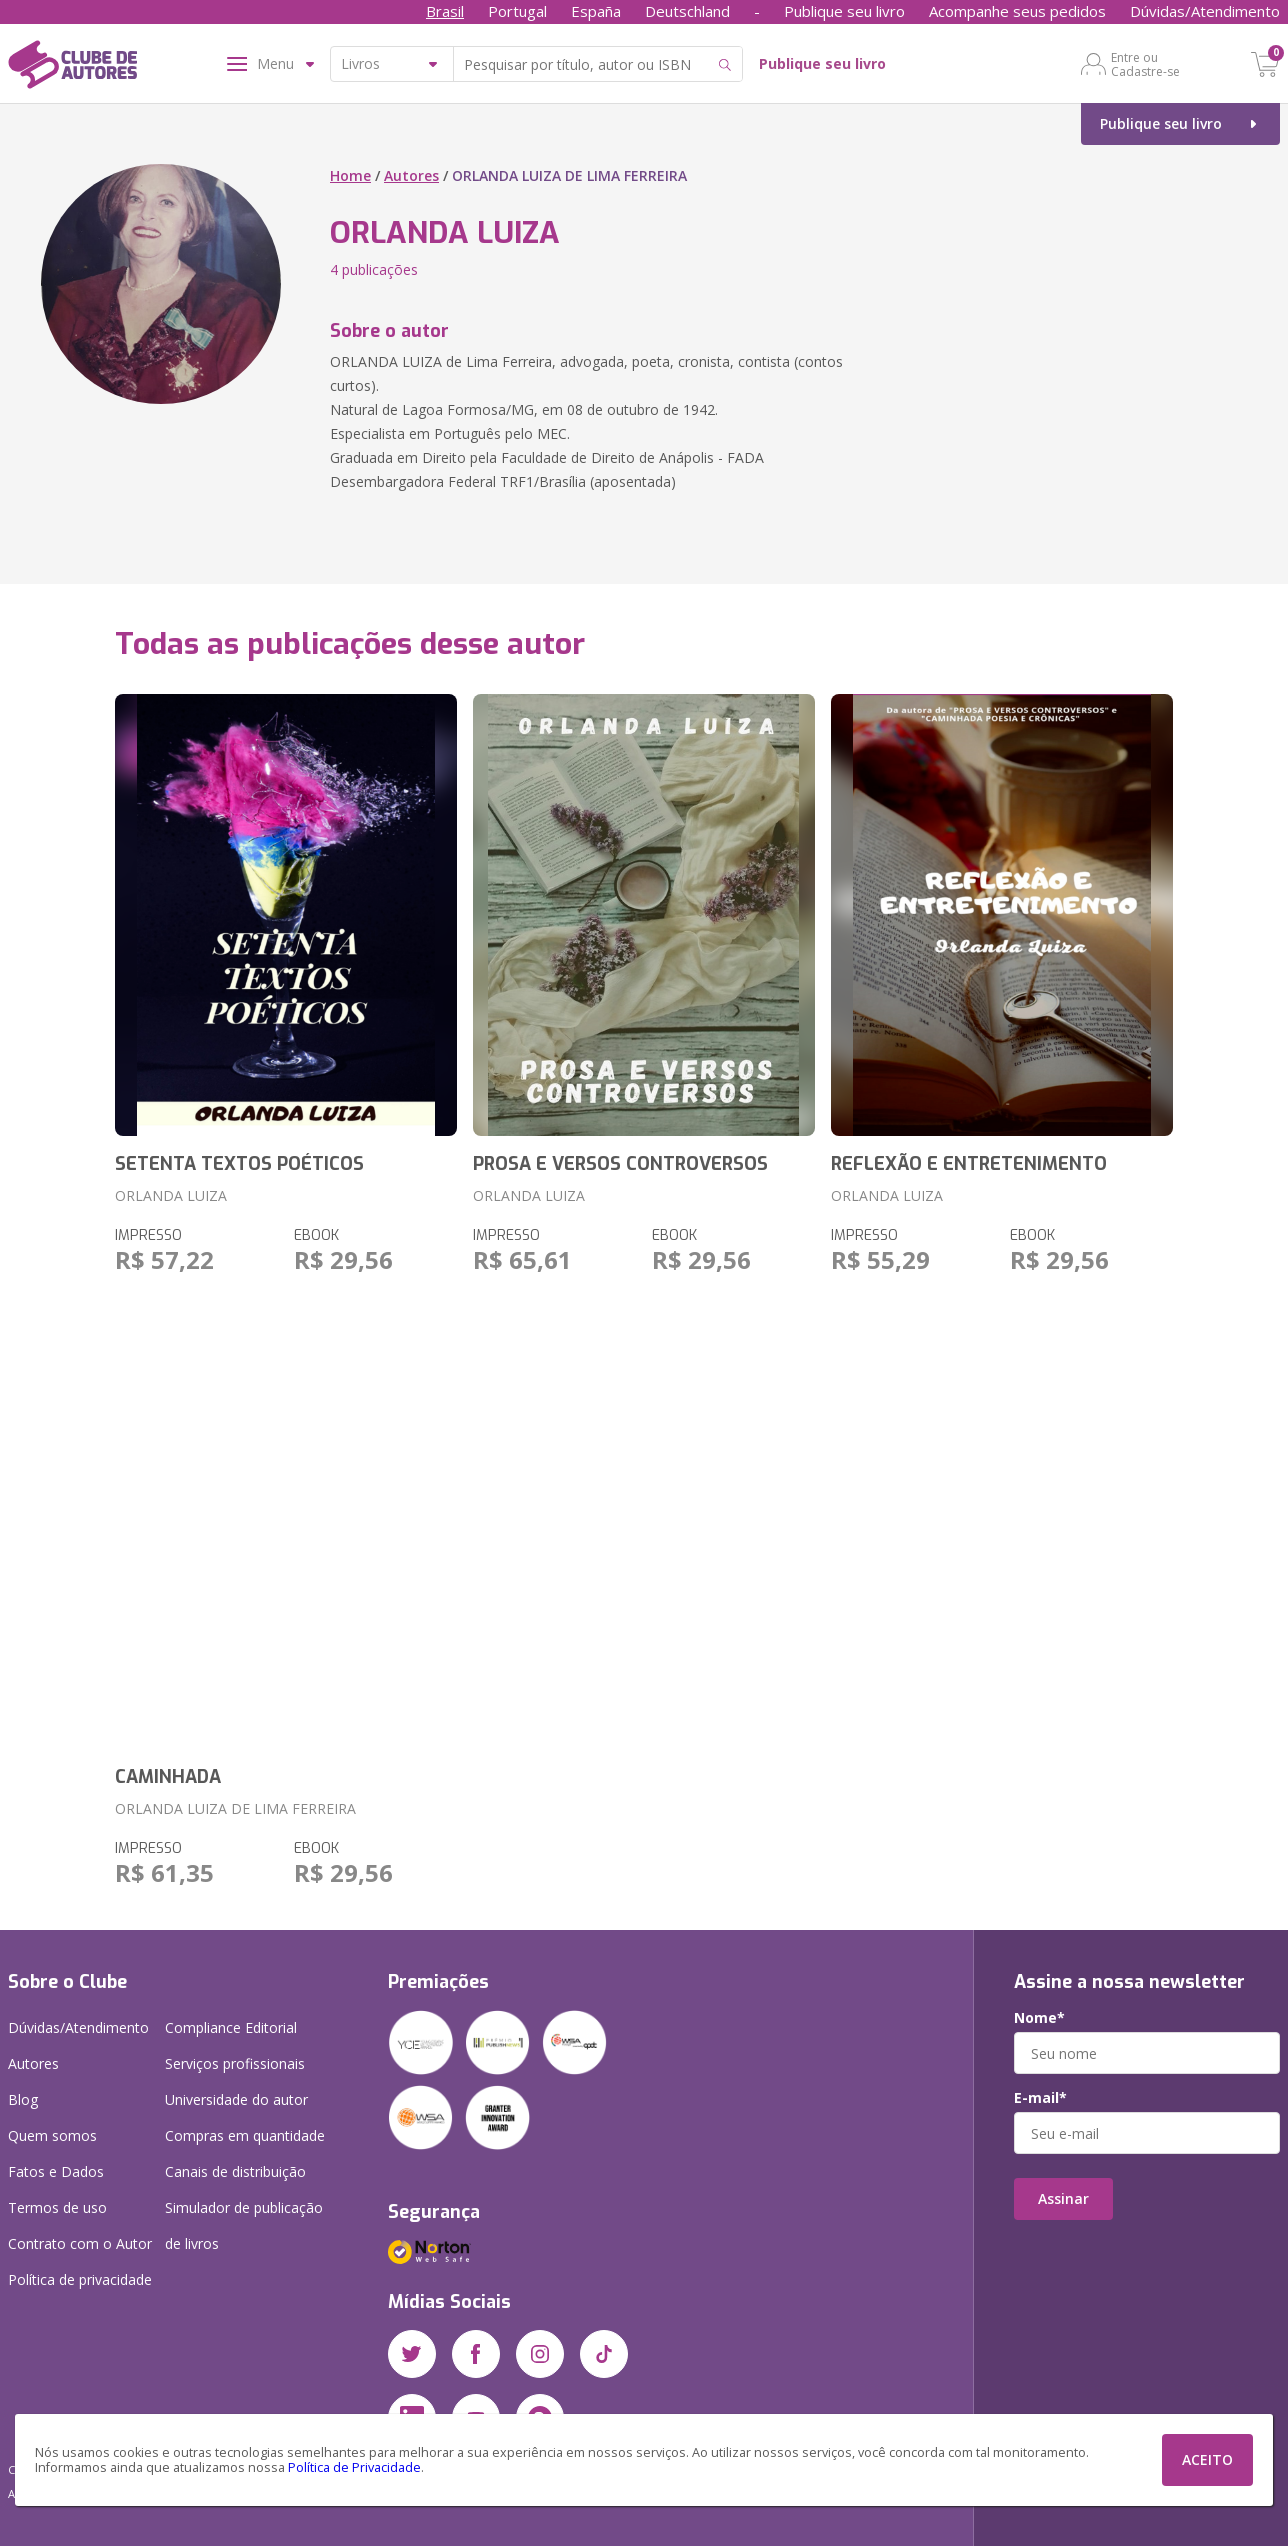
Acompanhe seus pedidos (1017, 11)
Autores (411, 175)
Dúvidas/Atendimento (1205, 11)
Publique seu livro (844, 11)
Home (350, 175)
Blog (23, 2099)
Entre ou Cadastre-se (1145, 64)
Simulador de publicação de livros (244, 2225)
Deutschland (687, 11)
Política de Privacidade (354, 2467)
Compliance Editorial (231, 2027)
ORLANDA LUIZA (171, 1195)
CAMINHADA (168, 1777)
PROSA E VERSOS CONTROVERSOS (620, 1164)
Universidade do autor (236, 2099)
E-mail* (1040, 2098)
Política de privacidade (80, 2279)
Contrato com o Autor (80, 2243)
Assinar (1063, 2198)
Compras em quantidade (245, 2135)
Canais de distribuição (235, 2171)
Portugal (517, 11)
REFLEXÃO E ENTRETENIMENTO (969, 1164)
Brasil (445, 11)
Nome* (1039, 2018)
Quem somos (52, 2135)
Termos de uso (57, 2207)
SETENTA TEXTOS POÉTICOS (239, 1164)
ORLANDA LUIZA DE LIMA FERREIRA (235, 1808)
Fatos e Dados (56, 2171)
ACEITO (1207, 2459)
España (596, 11)
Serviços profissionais (235, 2063)
